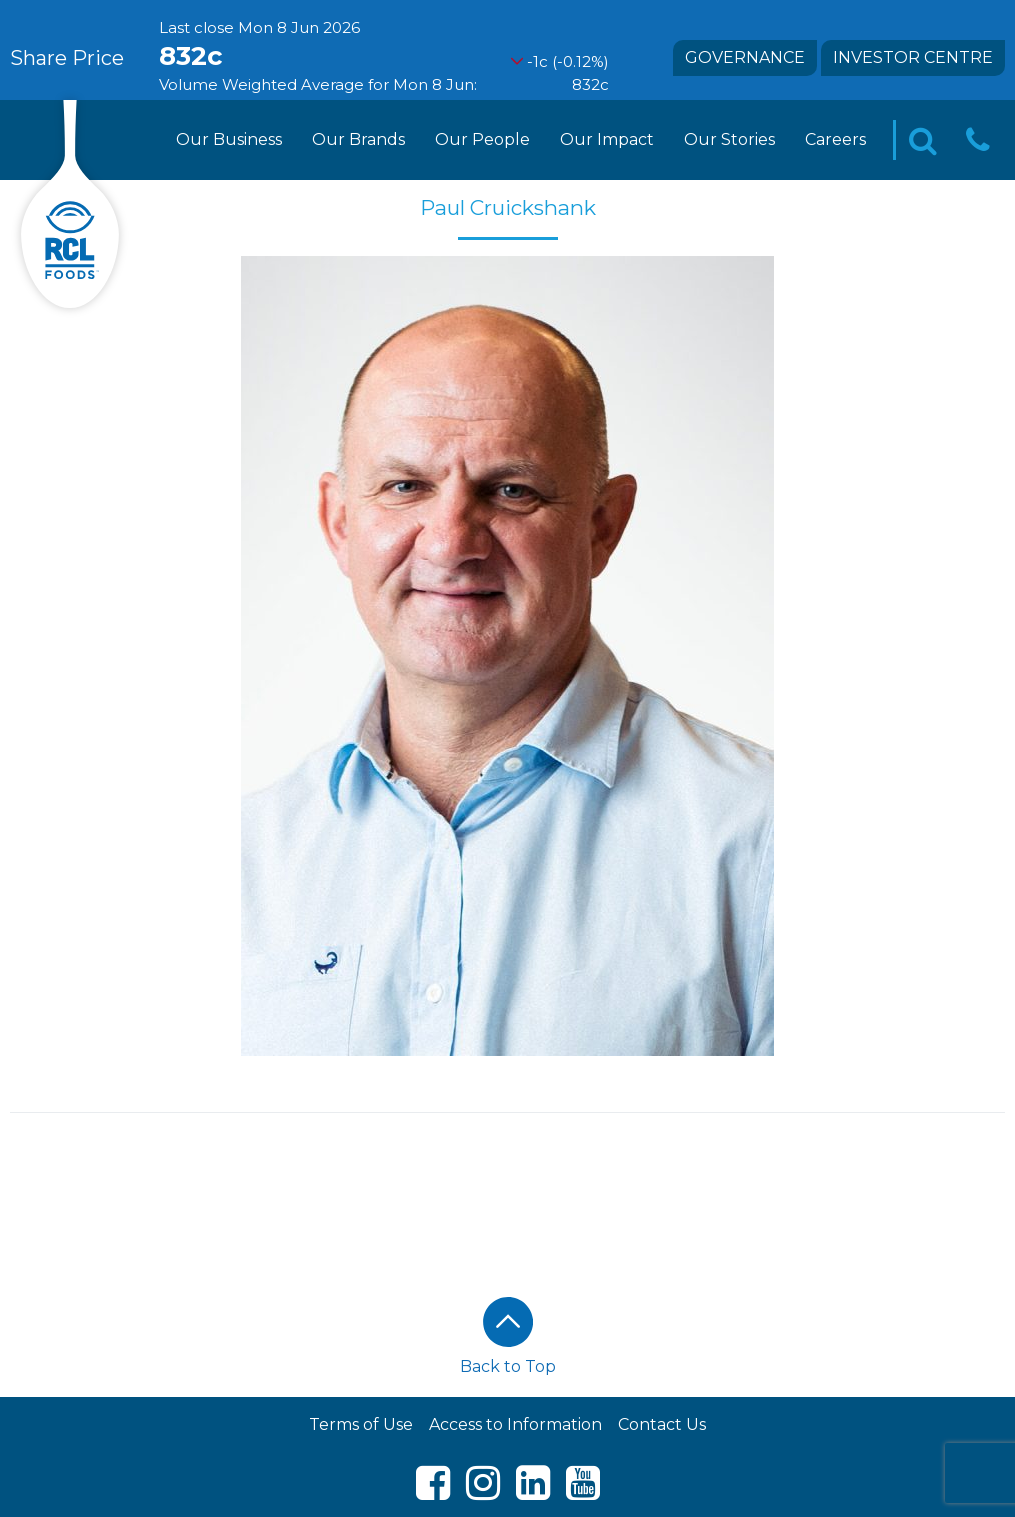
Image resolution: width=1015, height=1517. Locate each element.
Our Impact (607, 139)
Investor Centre (913, 57)
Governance (745, 57)
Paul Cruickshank (508, 207)
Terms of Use (361, 1424)
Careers (835, 139)
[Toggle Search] (923, 140)
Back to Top (508, 1336)
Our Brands (358, 139)
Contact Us (662, 1424)
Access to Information (515, 1424)
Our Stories (729, 139)
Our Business (229, 139)
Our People (482, 139)
